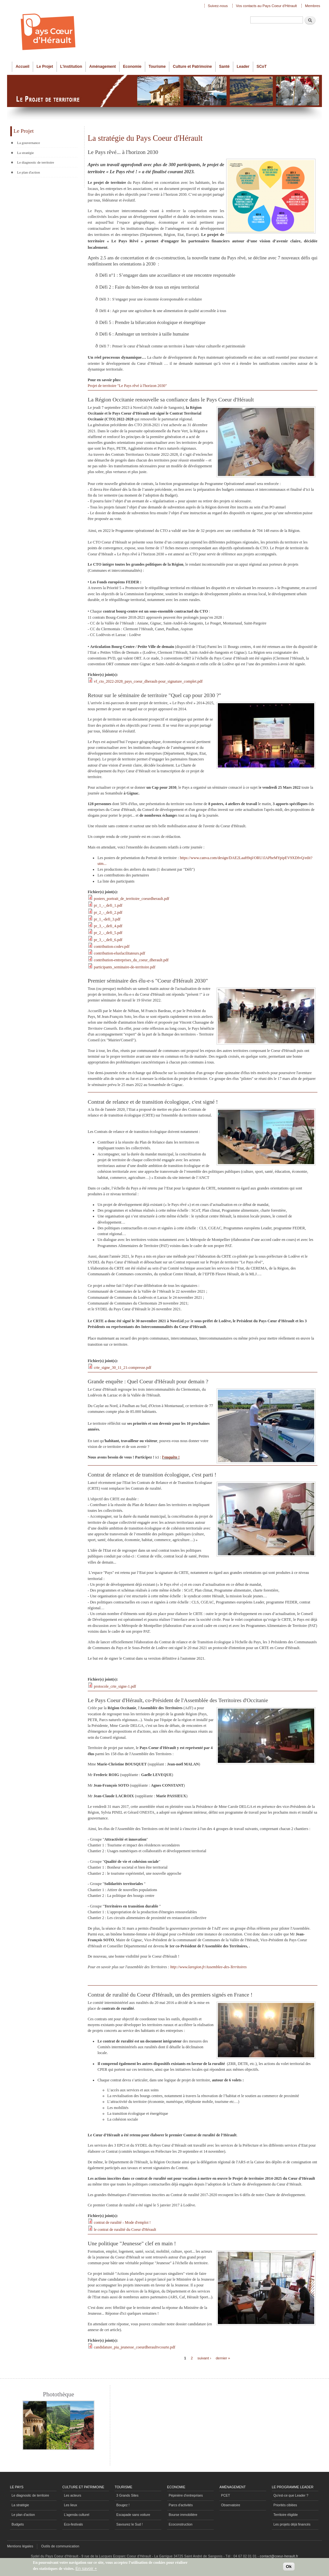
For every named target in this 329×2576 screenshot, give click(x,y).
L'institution (71, 66)
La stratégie (25, 153)
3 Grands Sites (127, 2495)
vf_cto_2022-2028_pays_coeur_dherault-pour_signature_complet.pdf (148, 681)
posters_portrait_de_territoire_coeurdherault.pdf (131, 898)
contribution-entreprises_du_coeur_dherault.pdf (131, 960)
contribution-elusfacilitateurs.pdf (119, 953)
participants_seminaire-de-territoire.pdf (124, 967)
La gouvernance (28, 143)
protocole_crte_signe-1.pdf (115, 1686)
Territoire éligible (285, 2515)
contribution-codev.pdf (111, 946)
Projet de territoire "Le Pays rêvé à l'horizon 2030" (127, 385)
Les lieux (70, 2505)
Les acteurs (72, 2495)
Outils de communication (60, 2546)
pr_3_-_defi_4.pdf (108, 926)
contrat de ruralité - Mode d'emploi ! (122, 2222)
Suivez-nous (218, 6)
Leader (243, 66)
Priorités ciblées (285, 2505)
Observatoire (230, 2505)
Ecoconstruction (180, 2524)
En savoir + (86, 2570)
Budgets (18, 2524)
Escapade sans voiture (133, 2515)
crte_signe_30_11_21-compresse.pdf (122, 1367)
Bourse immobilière (183, 2515)
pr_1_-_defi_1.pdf (108, 905)
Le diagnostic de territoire (35, 162)
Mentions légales (20, 2546)
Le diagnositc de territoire (30, 2495)
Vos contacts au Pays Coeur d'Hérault (266, 6)
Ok (289, 2568)
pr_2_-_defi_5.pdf (108, 932)
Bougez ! (122, 2505)
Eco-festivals (73, 2524)
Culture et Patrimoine (192, 66)
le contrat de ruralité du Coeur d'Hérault (125, 2229)
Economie (132, 66)
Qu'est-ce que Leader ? (290, 2495)
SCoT (261, 66)
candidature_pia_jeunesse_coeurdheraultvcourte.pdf (134, 2347)
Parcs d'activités (181, 2505)
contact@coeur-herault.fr (279, 2556)
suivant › (204, 2358)
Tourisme (157, 66)
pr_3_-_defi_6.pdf (108, 940)
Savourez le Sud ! (129, 2524)
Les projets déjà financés (291, 2524)
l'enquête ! (171, 1457)
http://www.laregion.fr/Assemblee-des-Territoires (208, 1967)
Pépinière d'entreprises (186, 2495)
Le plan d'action (28, 172)
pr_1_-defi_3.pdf (107, 919)
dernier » (223, 2358)
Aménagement (102, 66)
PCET (225, 2495)
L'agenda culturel (76, 2515)
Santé (224, 66)
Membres (312, 6)
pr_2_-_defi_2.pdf (108, 912)
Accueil (23, 66)
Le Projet (45, 66)
